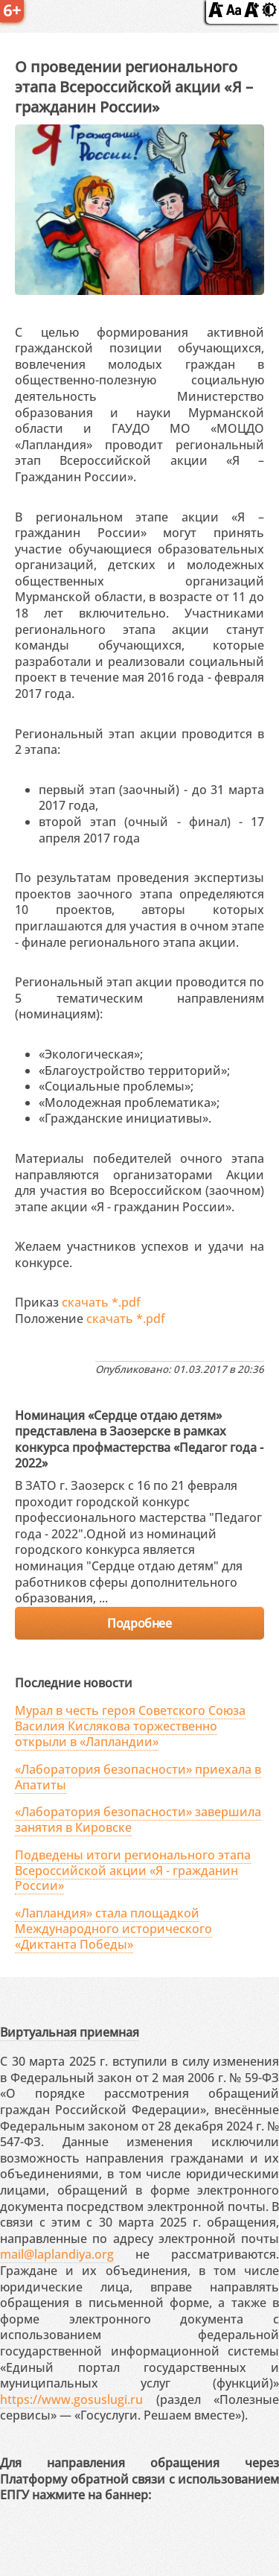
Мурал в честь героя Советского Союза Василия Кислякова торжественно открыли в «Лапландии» (130, 1726)
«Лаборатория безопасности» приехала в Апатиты (138, 1777)
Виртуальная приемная (69, 2032)
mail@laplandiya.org (57, 2254)
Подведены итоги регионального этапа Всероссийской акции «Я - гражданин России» (133, 1870)
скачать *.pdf (101, 1302)
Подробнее (139, 1623)
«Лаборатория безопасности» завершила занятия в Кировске (138, 1819)
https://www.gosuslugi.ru (71, 2399)
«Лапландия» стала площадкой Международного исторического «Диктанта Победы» (113, 1928)
